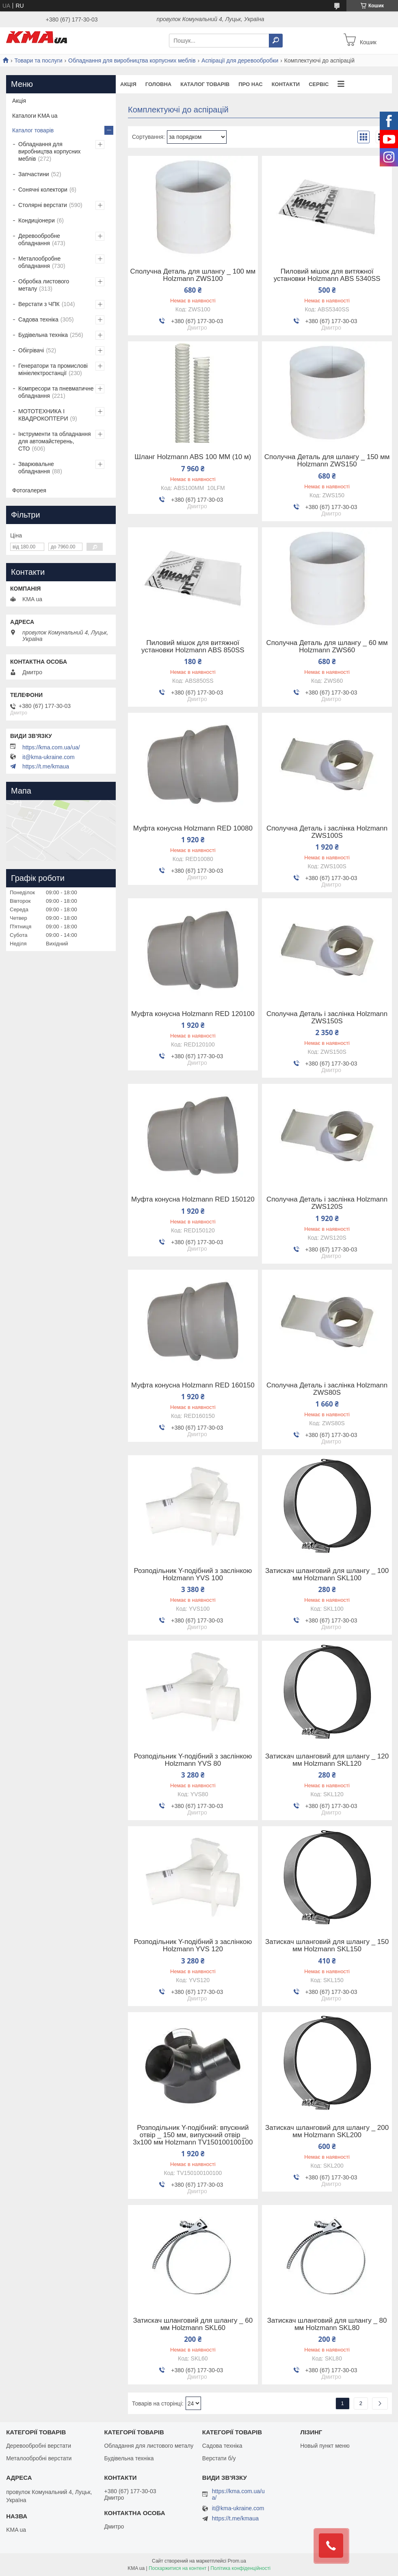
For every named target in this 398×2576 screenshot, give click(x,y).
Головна (158, 84)
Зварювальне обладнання (36, 468)
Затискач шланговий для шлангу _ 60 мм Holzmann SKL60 (193, 2324)
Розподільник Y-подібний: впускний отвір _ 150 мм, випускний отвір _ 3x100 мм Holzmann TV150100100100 (193, 2135)
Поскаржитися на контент (177, 2568)
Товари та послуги (38, 60)
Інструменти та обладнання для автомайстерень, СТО (54, 441)
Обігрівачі (31, 350)
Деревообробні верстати (38, 2445)
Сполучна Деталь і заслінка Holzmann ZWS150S (326, 1017)
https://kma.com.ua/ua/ (51, 747)
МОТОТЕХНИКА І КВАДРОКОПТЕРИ (43, 415)
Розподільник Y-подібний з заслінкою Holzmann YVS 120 (193, 1945)
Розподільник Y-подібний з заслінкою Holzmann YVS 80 (193, 1760)
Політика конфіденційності (240, 2568)
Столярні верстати (42, 205)
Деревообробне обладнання (39, 239)
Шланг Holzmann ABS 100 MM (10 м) (192, 457)
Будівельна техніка (43, 335)
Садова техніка (38, 319)
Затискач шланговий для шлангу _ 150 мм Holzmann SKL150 (327, 1945)
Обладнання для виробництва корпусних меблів (132, 60)
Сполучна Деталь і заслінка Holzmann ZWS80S (326, 1389)
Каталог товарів (204, 84)
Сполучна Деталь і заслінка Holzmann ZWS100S (326, 832)
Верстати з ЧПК (39, 304)
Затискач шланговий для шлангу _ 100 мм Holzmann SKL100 (327, 1574)
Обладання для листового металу (148, 2445)
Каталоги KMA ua (35, 115)
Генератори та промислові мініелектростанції (53, 369)
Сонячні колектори (42, 189)
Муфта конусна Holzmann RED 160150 (193, 1385)
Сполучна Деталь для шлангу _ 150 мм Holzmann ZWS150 (327, 460)
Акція (128, 84)
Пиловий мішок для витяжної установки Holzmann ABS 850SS (192, 646)
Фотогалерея (29, 490)
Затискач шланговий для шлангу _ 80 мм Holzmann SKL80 (327, 2324)
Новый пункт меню (325, 2445)
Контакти (286, 84)
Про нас (250, 84)
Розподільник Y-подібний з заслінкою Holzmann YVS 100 (193, 1574)
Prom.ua (237, 2561)
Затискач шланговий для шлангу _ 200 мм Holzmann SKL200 (327, 2131)
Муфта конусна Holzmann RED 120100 (193, 1014)
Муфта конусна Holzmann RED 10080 (193, 828)
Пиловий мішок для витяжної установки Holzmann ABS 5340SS (327, 275)
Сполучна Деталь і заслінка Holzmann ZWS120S (326, 1203)
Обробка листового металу (43, 285)
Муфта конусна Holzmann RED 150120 (193, 1199)
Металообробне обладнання (39, 262)
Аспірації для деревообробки (239, 60)
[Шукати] (276, 40)
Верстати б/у (219, 2458)
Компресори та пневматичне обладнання (56, 392)
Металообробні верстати (38, 2458)
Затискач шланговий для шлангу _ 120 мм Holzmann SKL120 (327, 1760)
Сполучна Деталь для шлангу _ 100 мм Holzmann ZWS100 (193, 275)
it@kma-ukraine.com (48, 757)
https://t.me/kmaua (45, 766)
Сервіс (319, 84)
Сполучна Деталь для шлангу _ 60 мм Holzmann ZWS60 (327, 646)
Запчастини (33, 174)
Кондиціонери (36, 220)
